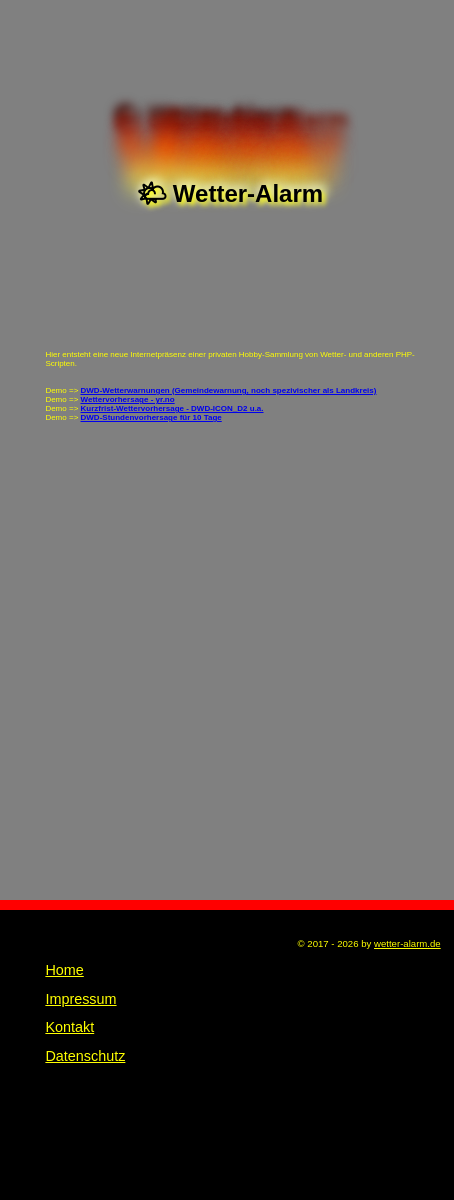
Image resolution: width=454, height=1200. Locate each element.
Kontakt (69, 1027)
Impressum (80, 999)
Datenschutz (85, 1056)
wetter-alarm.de (407, 943)
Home (64, 970)
